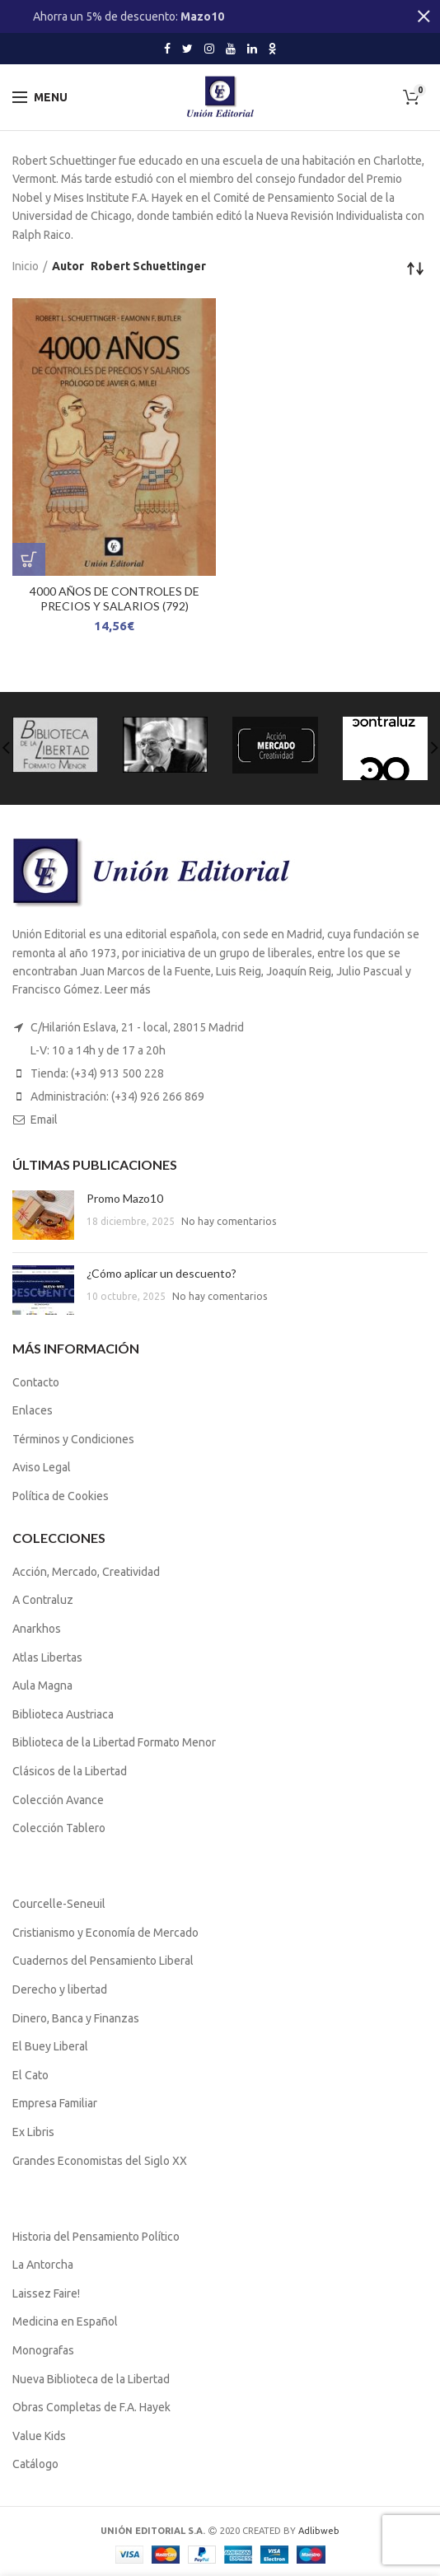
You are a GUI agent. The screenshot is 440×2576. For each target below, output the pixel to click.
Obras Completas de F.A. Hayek (91, 2407)
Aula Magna (42, 1685)
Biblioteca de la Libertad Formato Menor (114, 1742)
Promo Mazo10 (125, 1198)
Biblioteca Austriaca (63, 1714)
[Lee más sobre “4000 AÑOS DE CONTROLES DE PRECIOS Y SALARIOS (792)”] (28, 559)
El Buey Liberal (50, 2046)
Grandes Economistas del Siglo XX (99, 2160)
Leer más (128, 989)
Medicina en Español (65, 2321)
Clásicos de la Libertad (69, 1771)
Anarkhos (36, 1628)
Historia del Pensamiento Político (96, 2236)
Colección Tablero (58, 1828)
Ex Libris (33, 2132)
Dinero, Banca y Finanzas (75, 2018)
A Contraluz (42, 1599)
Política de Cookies (60, 1496)
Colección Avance (58, 1800)
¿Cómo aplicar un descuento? (161, 1273)
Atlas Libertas (47, 1657)
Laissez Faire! (46, 2293)
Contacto (35, 1382)
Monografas (43, 2350)
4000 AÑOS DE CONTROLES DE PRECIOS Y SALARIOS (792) (114, 598)
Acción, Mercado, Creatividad (86, 1571)
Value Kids (39, 2436)
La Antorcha (42, 2264)
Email (44, 1119)
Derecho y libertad (59, 1989)
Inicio (25, 266)
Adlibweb (318, 2531)
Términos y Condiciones (73, 1439)
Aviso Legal (41, 1467)
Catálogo (35, 2464)
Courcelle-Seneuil (58, 1903)
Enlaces (32, 1410)
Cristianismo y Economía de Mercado (105, 1932)
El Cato (30, 2075)
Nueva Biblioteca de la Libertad (91, 2379)
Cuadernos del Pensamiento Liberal (103, 1960)
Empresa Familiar (54, 2103)
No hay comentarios (228, 1221)
